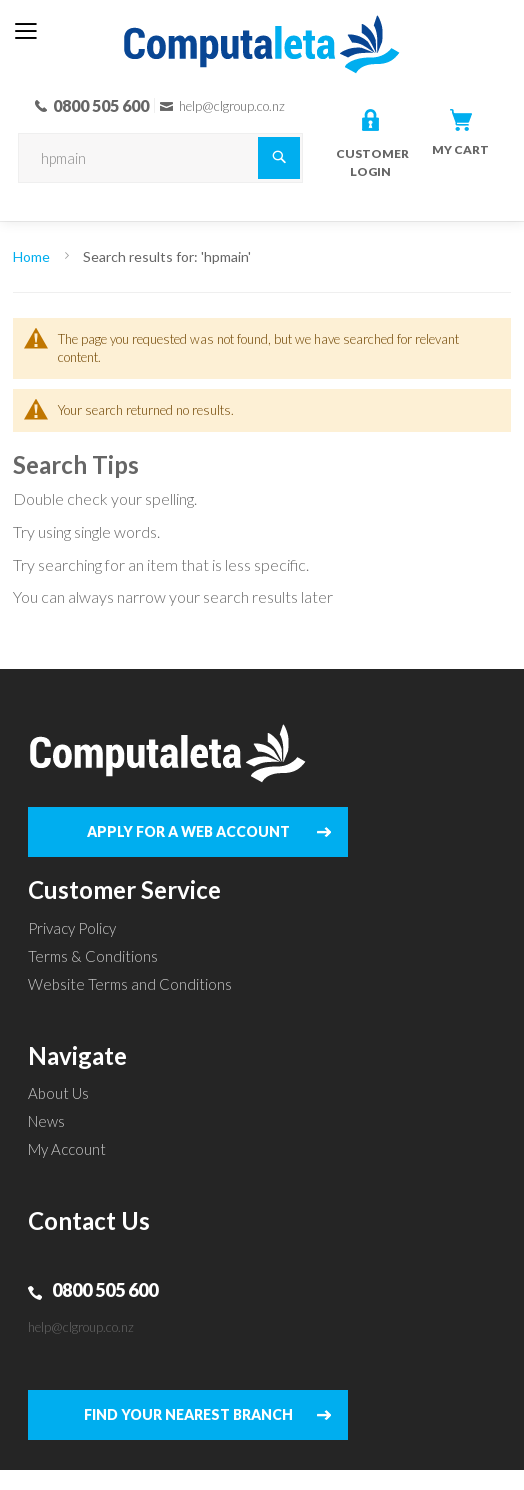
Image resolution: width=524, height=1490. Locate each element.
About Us (58, 1093)
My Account (67, 1149)
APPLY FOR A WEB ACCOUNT (188, 831)
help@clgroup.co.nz (81, 1327)
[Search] (279, 158)
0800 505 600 (105, 1290)
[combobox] (160, 158)
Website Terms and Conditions (130, 984)
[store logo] (262, 29)
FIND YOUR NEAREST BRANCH (188, 1414)
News (46, 1121)
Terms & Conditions (93, 956)
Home (33, 256)
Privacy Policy (72, 928)
